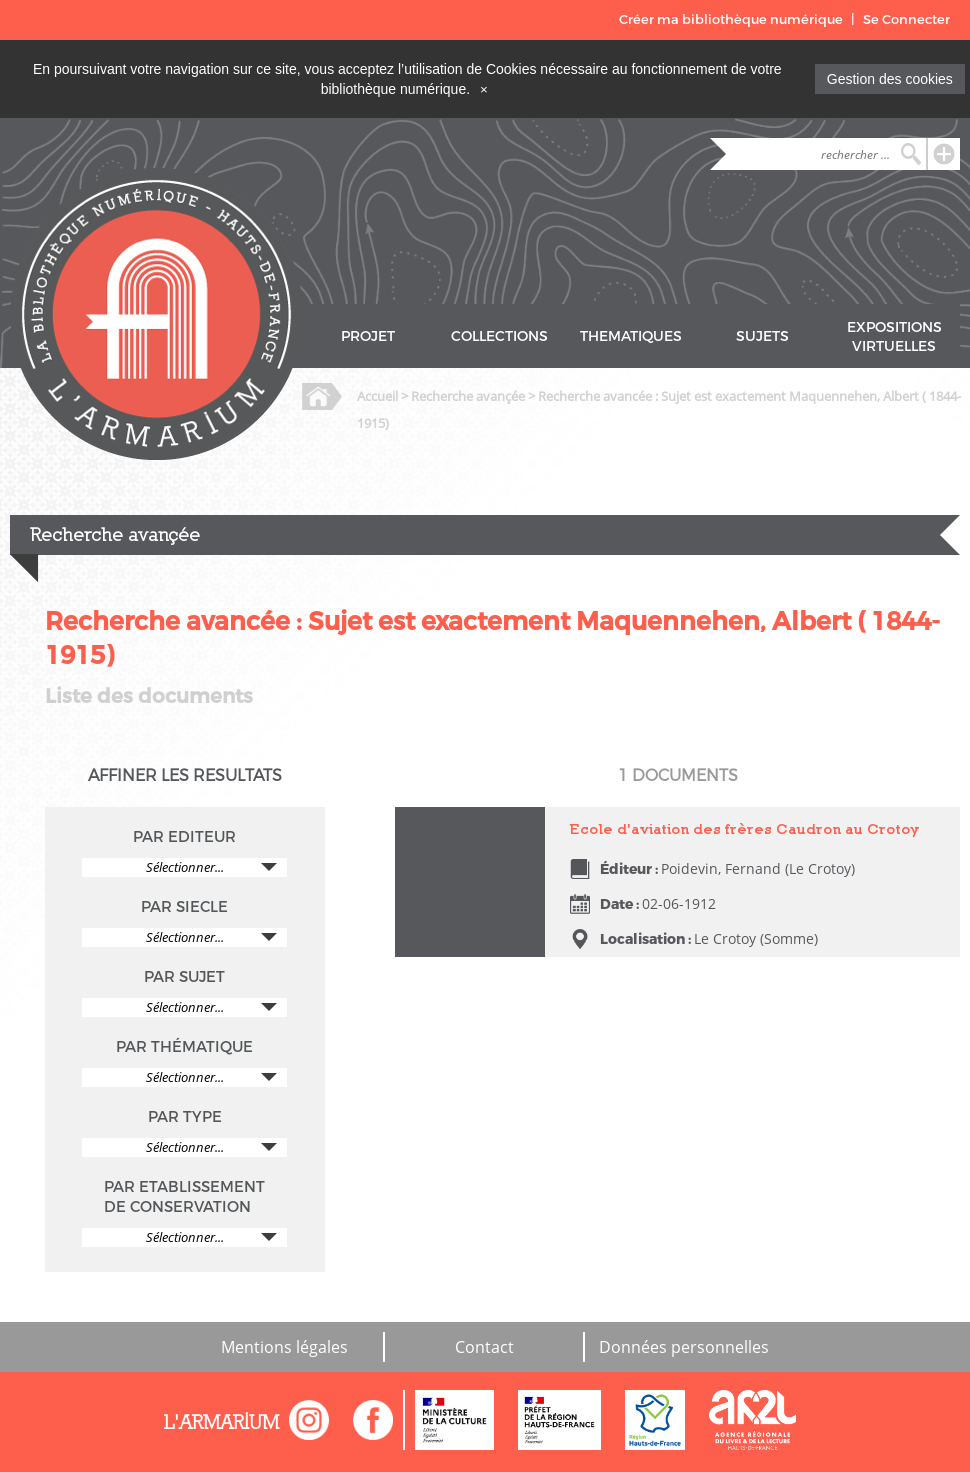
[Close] (484, 89)
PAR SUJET (184, 977)
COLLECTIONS (499, 336)
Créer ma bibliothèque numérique (731, 19)
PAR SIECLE (184, 907)
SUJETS (762, 336)
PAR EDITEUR (184, 837)
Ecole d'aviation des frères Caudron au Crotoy (745, 828)
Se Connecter (906, 19)
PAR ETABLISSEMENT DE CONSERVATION (184, 1197)
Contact (484, 1347)
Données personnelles (684, 1347)
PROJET (368, 336)
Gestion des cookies (890, 79)
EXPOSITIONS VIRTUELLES (894, 337)
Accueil (377, 396)
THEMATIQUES (631, 336)
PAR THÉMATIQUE (184, 1047)
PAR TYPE (185, 1117)
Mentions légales (284, 1347)
